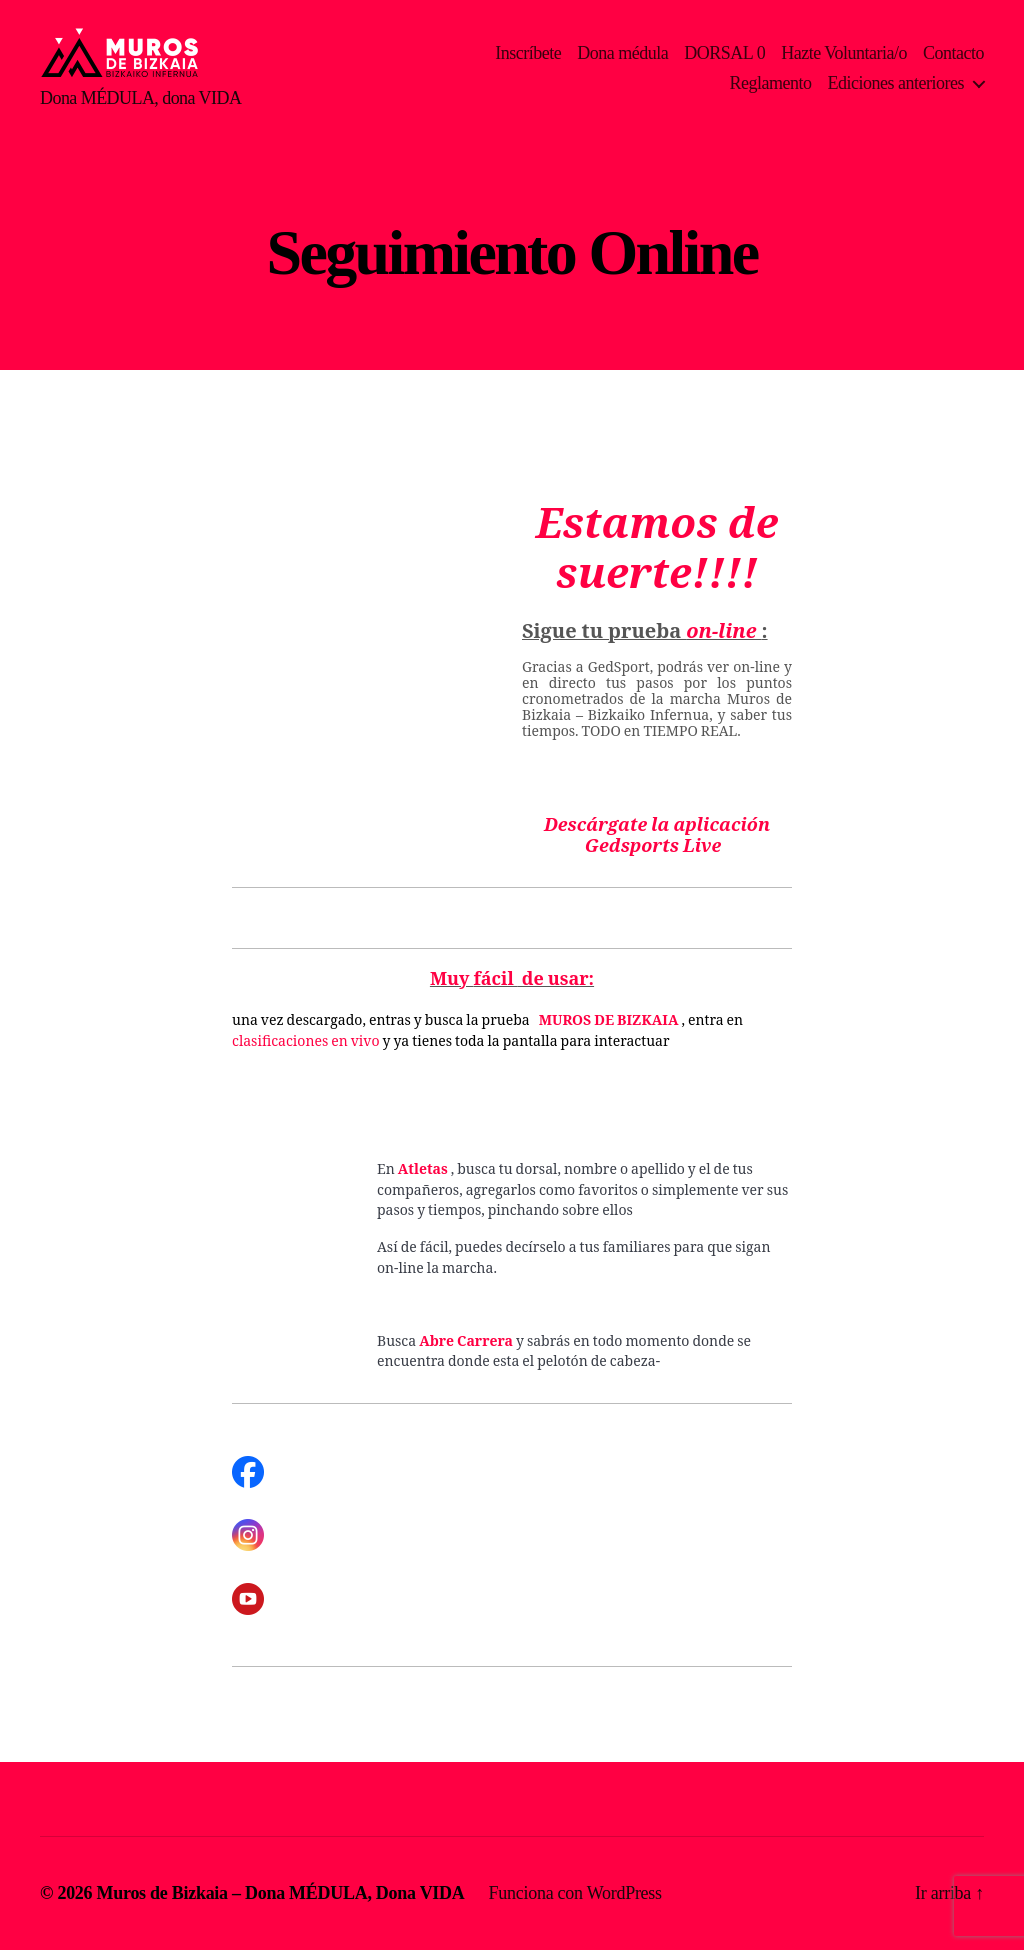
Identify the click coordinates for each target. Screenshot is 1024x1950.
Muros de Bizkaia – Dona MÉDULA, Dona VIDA (281, 1893)
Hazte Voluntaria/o (844, 53)
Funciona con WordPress (575, 1893)
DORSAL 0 (724, 53)
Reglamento (771, 83)
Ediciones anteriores (896, 83)
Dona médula (622, 53)
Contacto (953, 53)
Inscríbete (528, 53)
